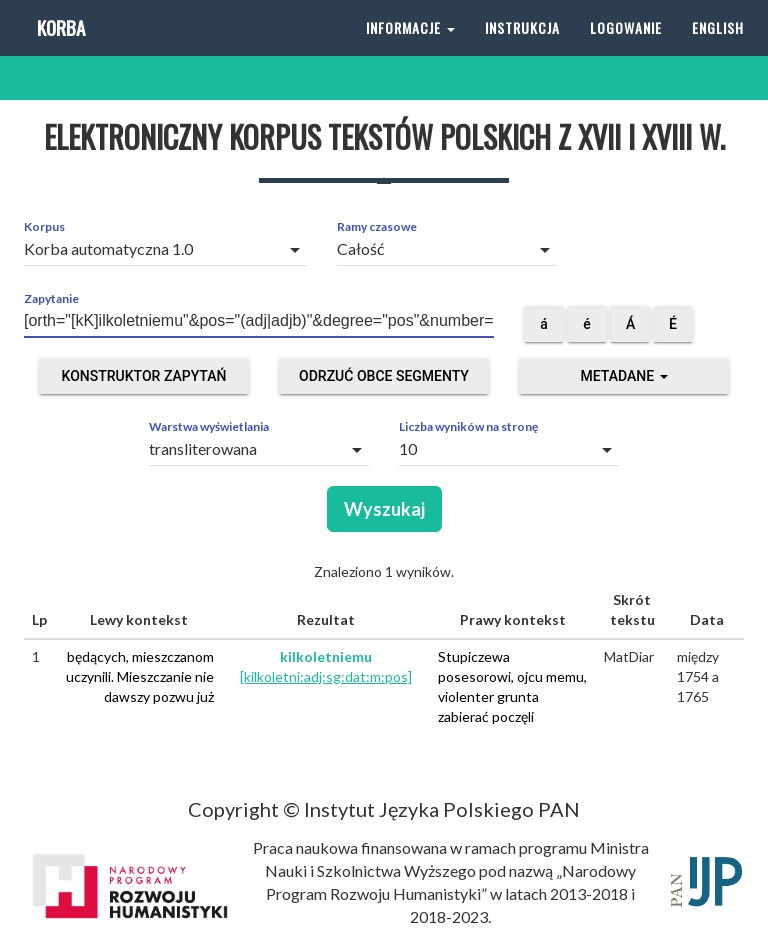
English (718, 49)
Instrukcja (522, 49)
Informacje (410, 49)
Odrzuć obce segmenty (384, 376)
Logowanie (626, 49)
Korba (59, 49)
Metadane (623, 376)
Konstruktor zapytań (144, 376)
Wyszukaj (384, 509)
